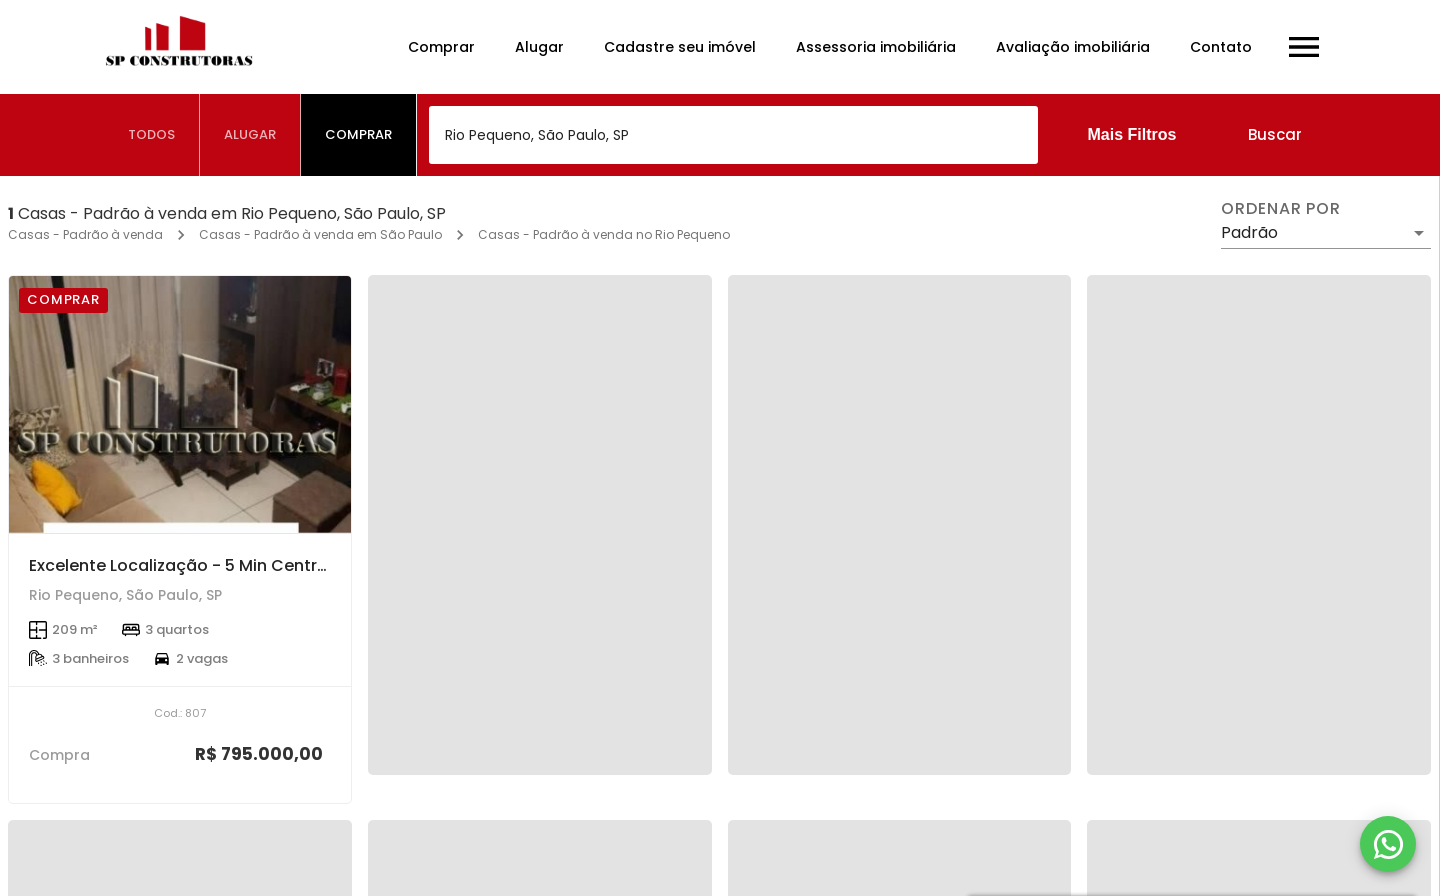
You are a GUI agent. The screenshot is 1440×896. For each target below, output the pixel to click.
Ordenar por (1281, 209)
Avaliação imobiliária (1073, 47)
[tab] (152, 135)
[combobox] (733, 135)
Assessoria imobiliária (876, 47)
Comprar (441, 47)
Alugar (539, 47)
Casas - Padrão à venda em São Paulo (320, 234)
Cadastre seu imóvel (680, 47)
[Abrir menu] (1304, 47)
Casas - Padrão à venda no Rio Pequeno (604, 234)
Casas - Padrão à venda (85, 234)
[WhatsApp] (1388, 844)
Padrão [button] (1249, 232)
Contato (1221, 47)
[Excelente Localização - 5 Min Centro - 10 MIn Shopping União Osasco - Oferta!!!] (180, 404)
